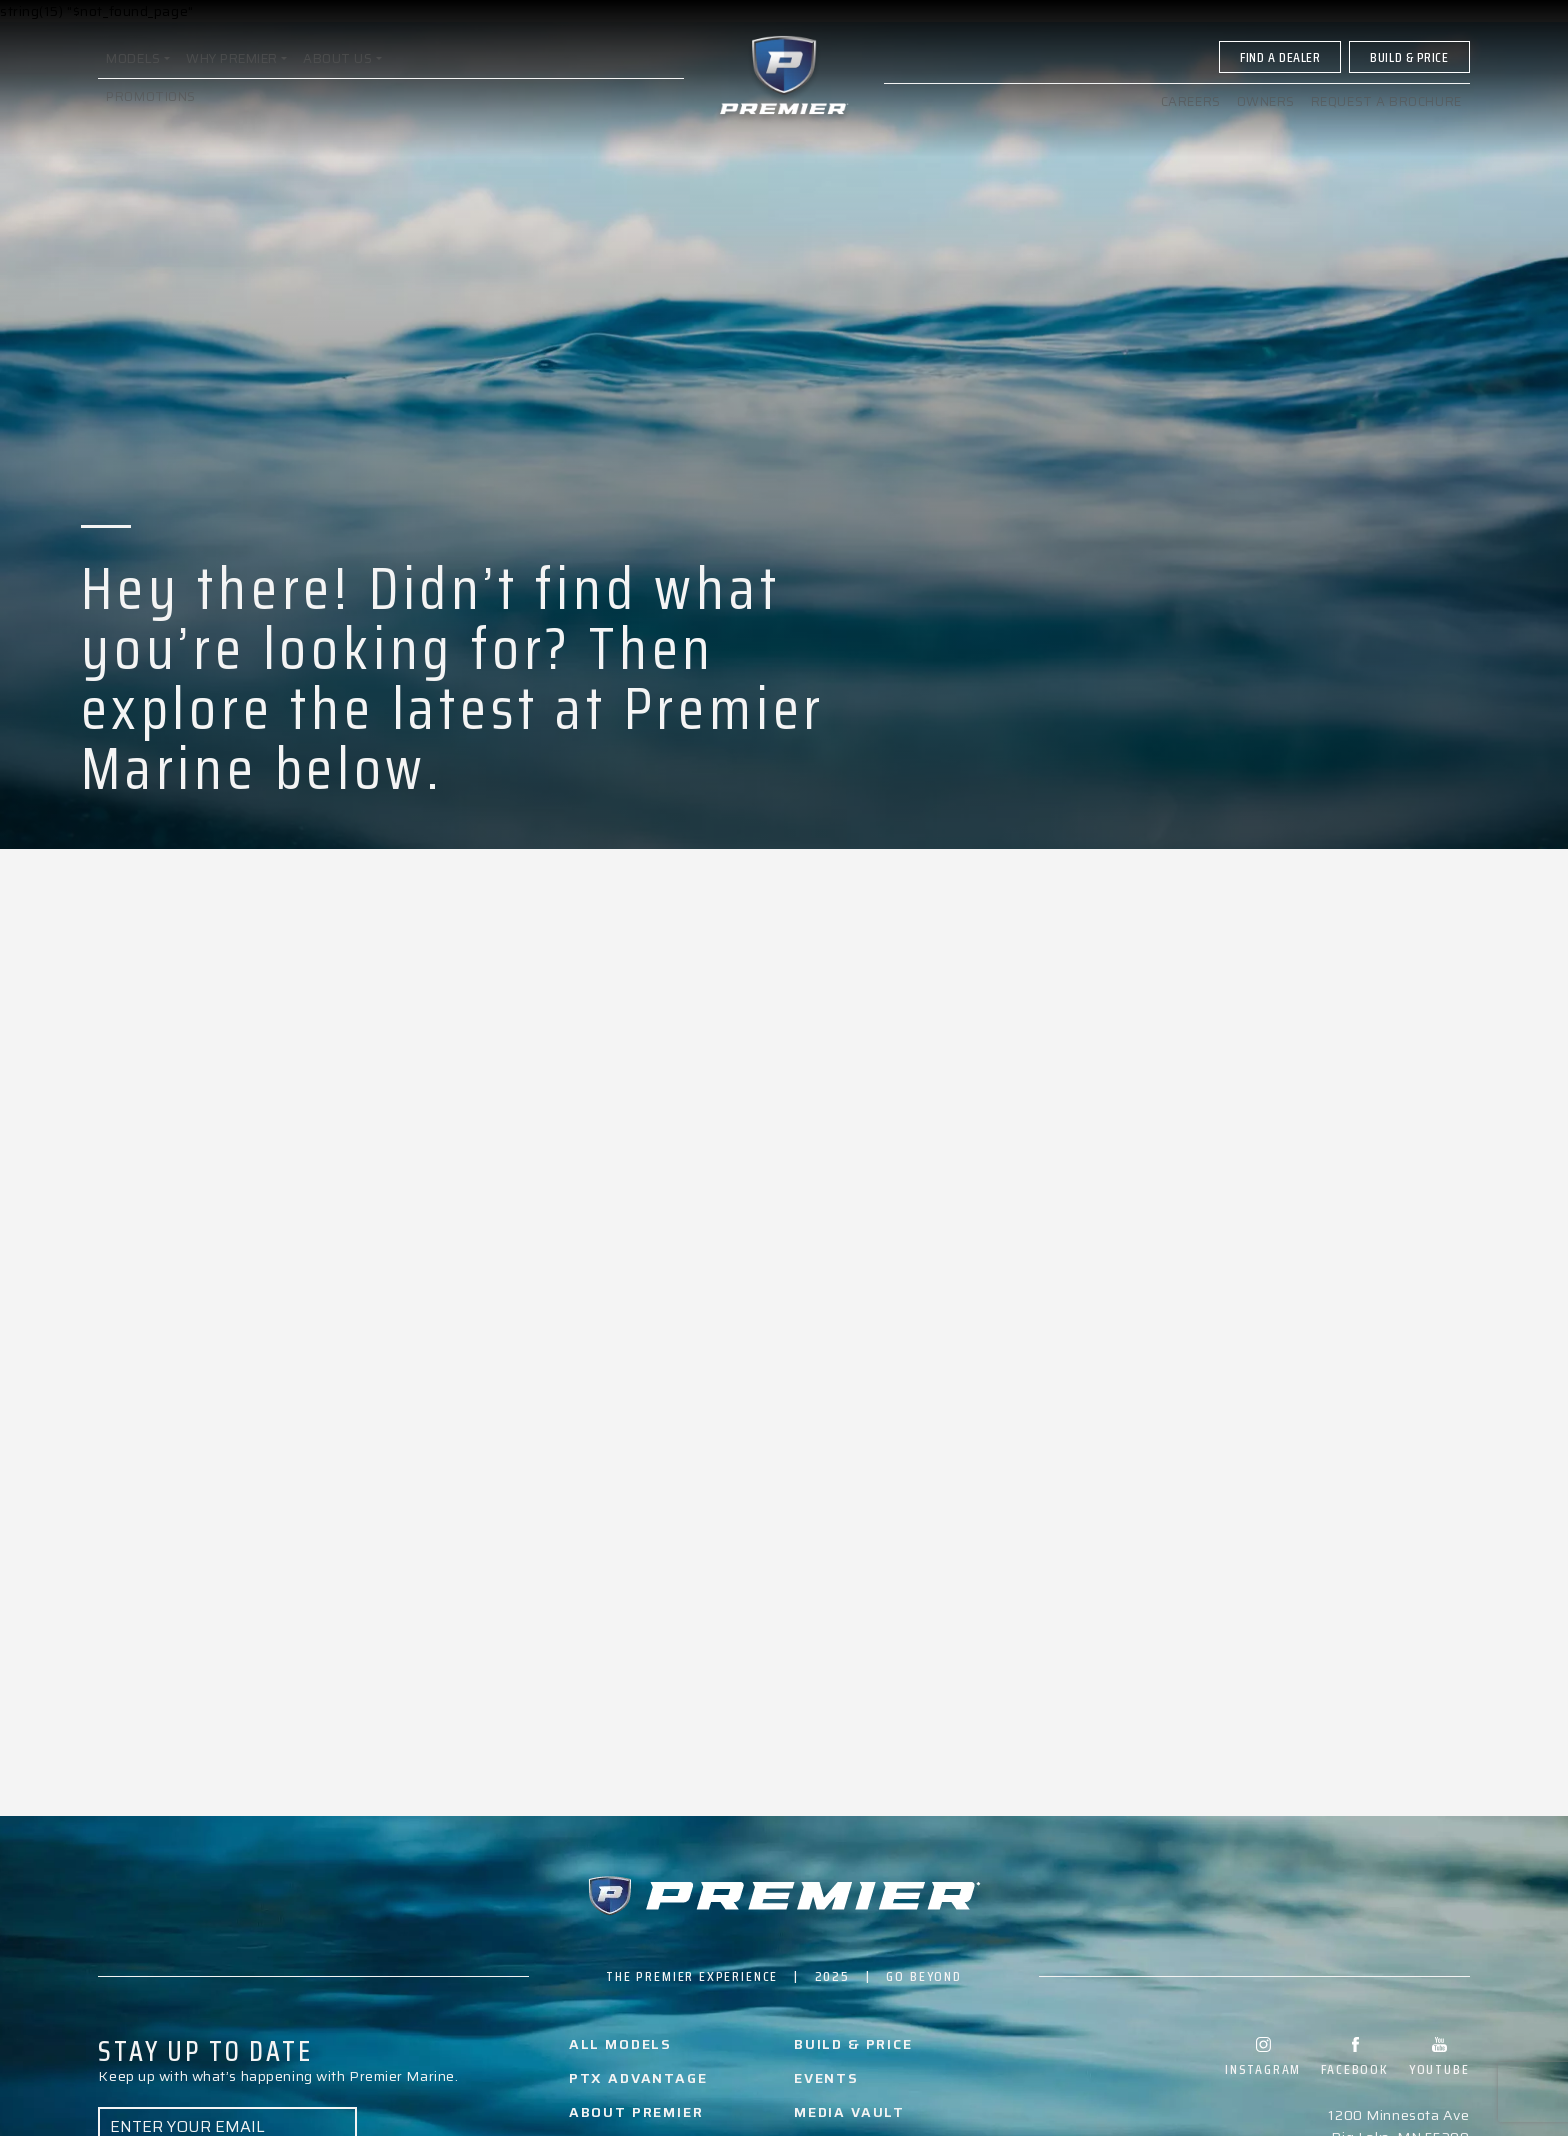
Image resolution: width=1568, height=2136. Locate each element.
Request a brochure (1386, 113)
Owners (1265, 113)
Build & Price (1409, 69)
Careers (1190, 113)
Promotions (151, 108)
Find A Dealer (1280, 69)
